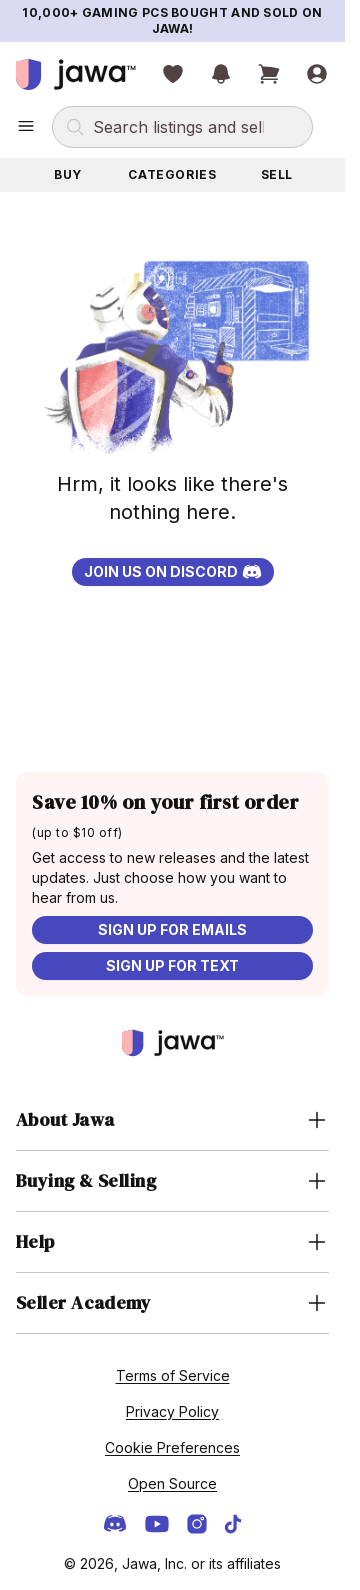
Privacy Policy (172, 1411)
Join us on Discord (173, 572)
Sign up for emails (172, 929)
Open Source (172, 1483)
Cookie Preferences (172, 1447)
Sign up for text (172, 965)
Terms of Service (173, 1375)
